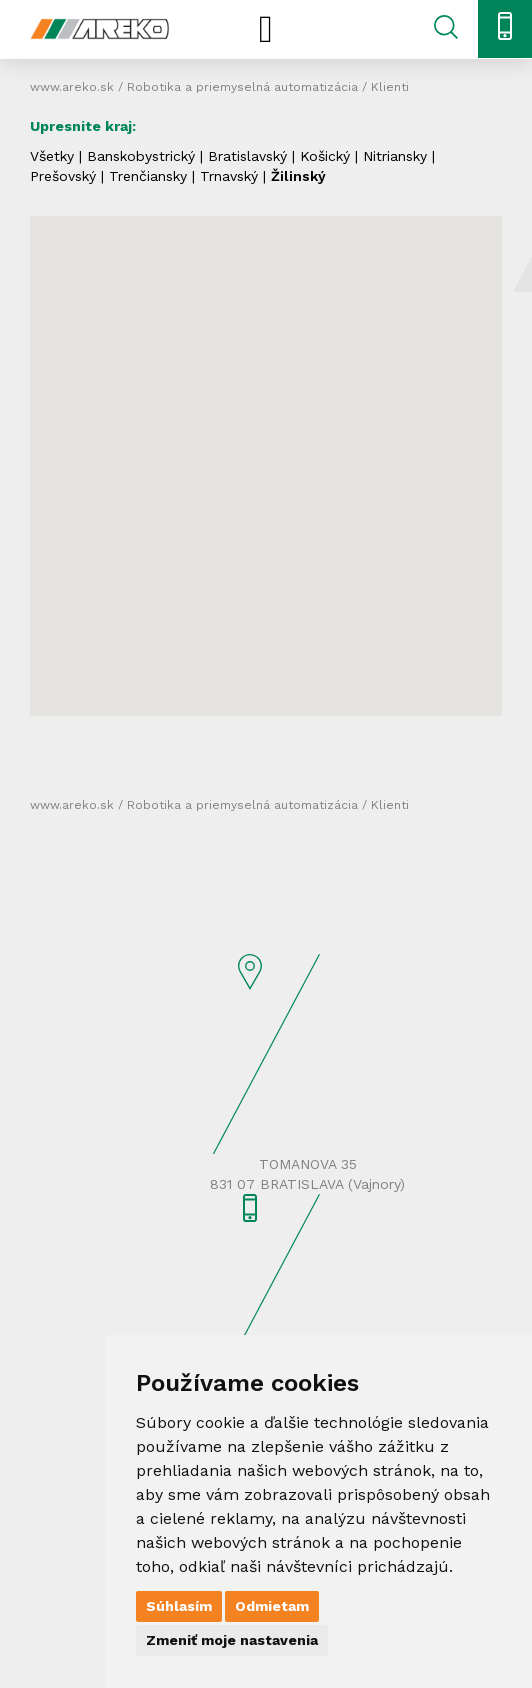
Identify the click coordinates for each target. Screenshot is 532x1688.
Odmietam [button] (272, 1606)
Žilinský (298, 176)
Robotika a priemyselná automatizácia (242, 87)
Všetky (52, 156)
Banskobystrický (141, 156)
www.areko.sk (72, 87)
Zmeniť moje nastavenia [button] (232, 1640)
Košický (325, 156)
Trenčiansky (148, 176)
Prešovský (63, 176)
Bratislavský (247, 156)
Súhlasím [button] (179, 1606)
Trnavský (229, 176)
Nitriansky (395, 156)
